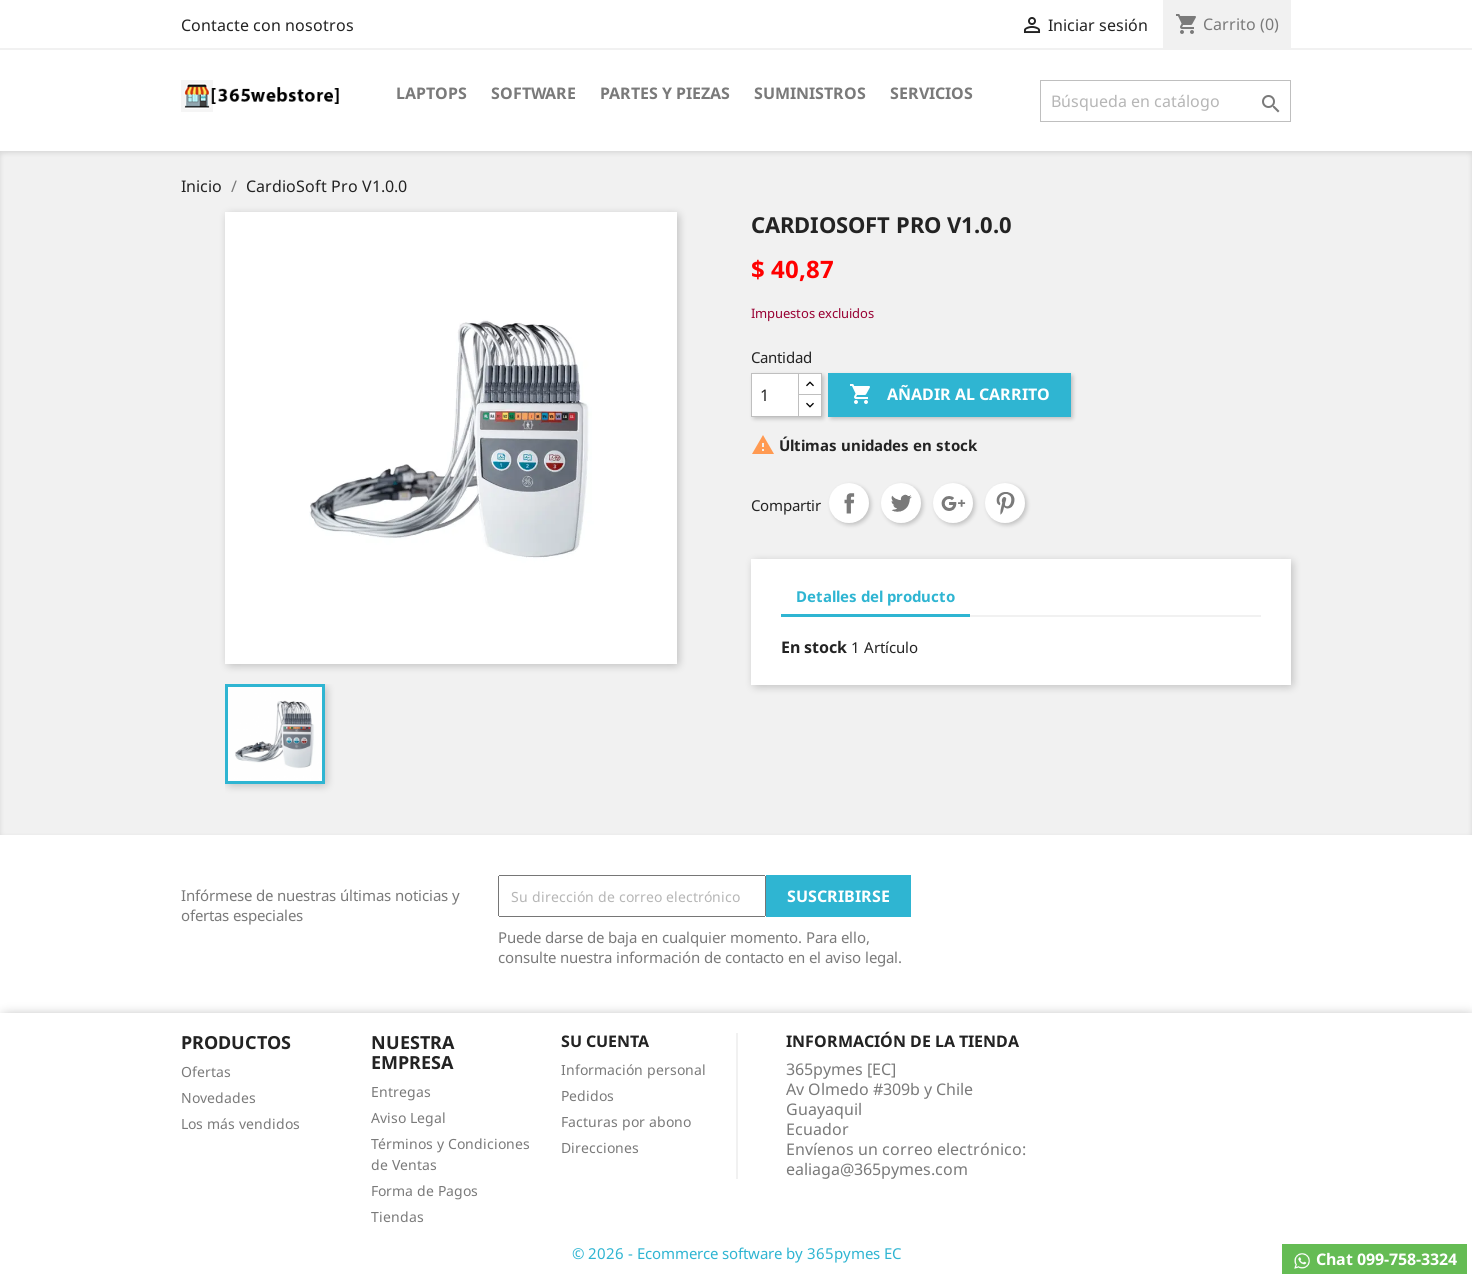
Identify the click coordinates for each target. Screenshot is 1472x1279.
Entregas (401, 1091)
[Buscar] (1165, 101)
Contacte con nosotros (267, 25)
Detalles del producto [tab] (875, 596)
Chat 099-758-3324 (1374, 1259)
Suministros (810, 93)
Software (533, 93)
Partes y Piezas (665, 93)
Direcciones (600, 1147)
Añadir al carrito (949, 395)
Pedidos (587, 1095)
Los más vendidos (240, 1123)
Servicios (931, 93)
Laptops (431, 93)
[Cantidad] (775, 395)
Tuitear (901, 503)
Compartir (849, 503)
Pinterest (1005, 503)
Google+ (953, 503)
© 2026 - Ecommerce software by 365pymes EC (736, 1253)
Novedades (218, 1097)
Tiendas (397, 1216)
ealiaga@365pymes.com (877, 1169)
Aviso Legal (408, 1117)
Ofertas (206, 1071)
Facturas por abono (626, 1121)
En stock (814, 647)
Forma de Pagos (424, 1190)
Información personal (633, 1069)
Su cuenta (605, 1041)
